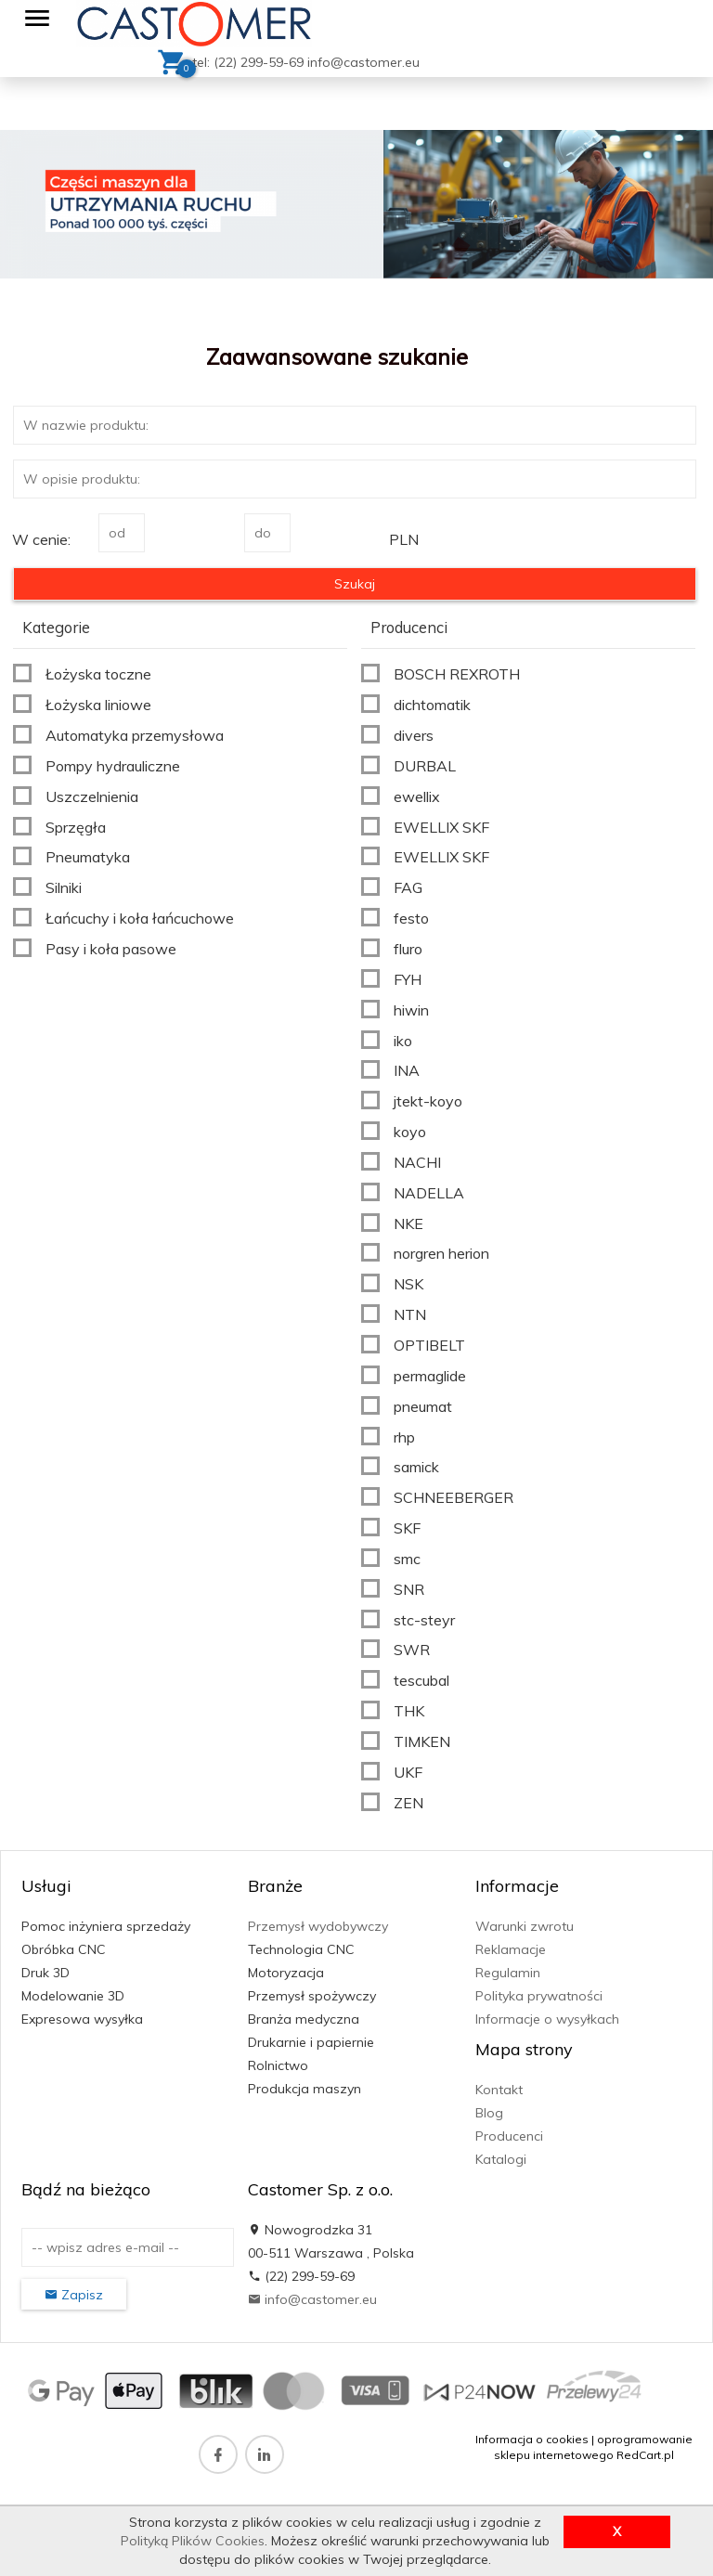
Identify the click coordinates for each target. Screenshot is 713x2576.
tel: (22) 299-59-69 (249, 62)
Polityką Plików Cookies (193, 2540)
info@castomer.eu (363, 62)
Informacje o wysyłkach (547, 2019)
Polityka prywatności (539, 1995)
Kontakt (499, 2089)
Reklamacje (510, 1949)
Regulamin (507, 1972)
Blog (489, 2112)
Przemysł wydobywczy (318, 1926)
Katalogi (500, 2159)
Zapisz (74, 2294)
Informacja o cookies (532, 2439)
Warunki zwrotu (524, 1926)
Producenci (509, 2136)
